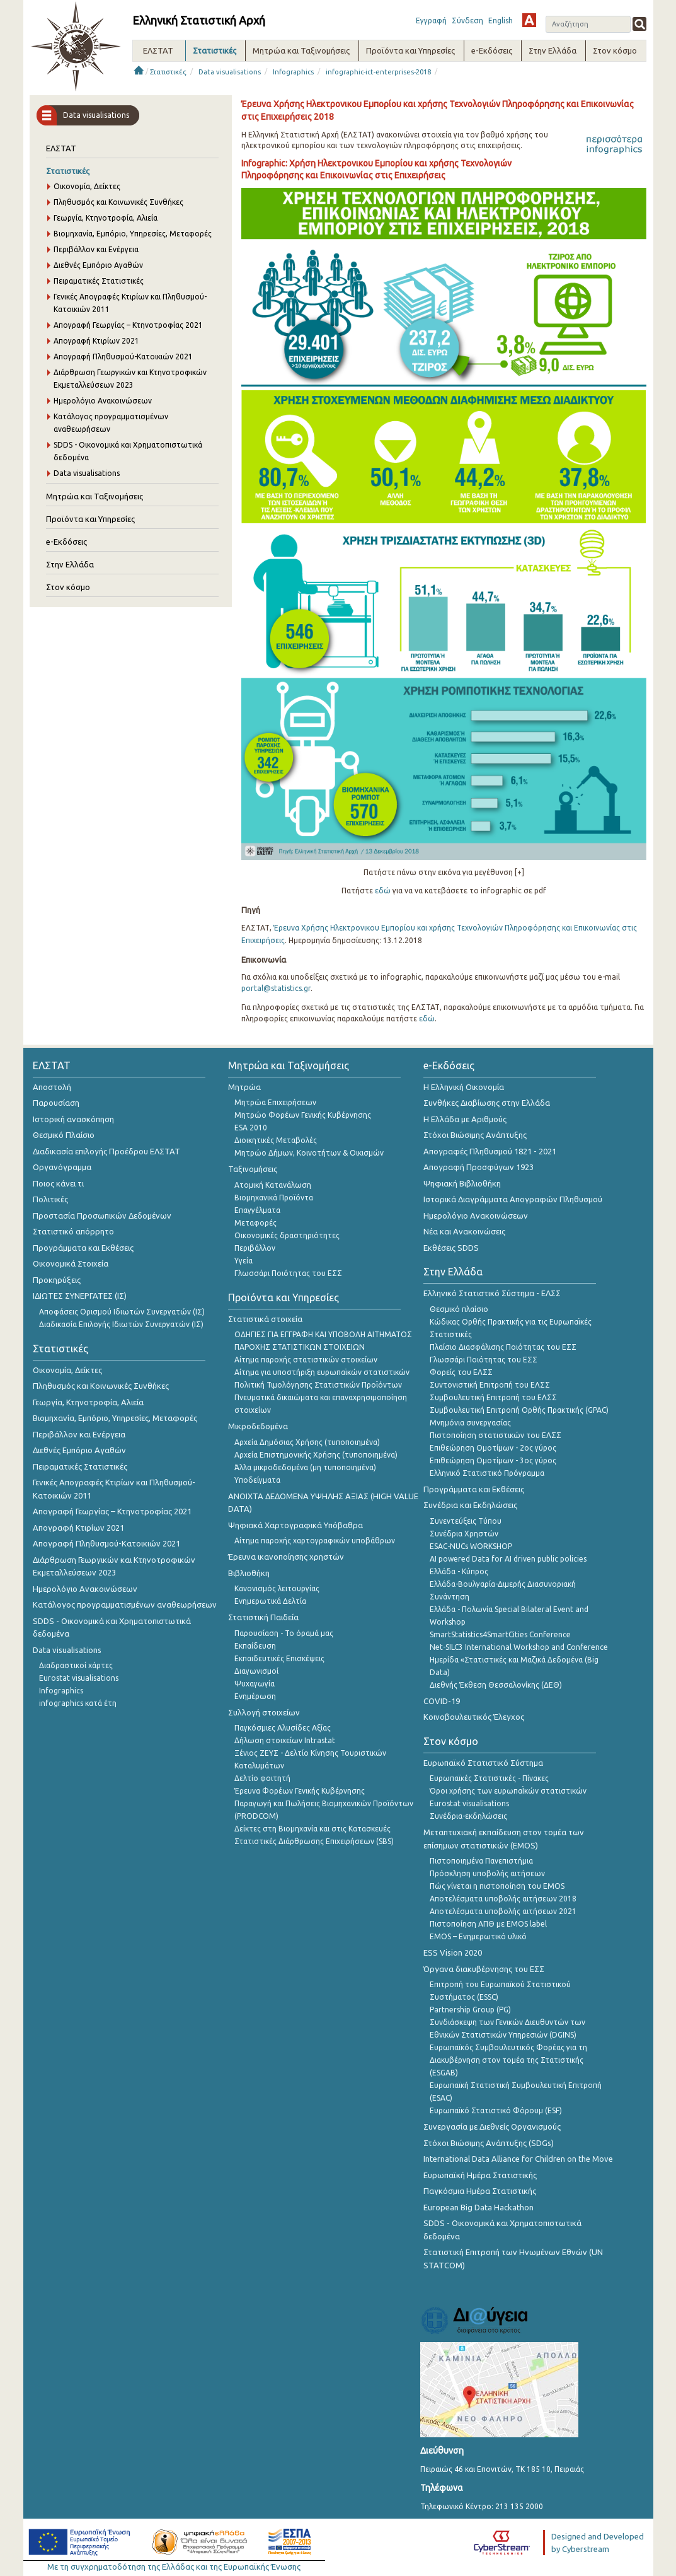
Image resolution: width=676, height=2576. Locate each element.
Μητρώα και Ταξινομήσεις (94, 496)
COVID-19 (441, 1701)
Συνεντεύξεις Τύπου (465, 1521)
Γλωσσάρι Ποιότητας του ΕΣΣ (288, 1273)
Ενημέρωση (255, 1696)
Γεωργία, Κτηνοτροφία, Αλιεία (106, 218)
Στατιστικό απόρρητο (73, 1231)
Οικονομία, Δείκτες (87, 186)
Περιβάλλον (254, 1248)
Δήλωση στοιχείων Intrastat (284, 1740)
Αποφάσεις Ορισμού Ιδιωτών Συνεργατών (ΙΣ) (122, 1312)
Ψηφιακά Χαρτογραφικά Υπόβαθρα (295, 1525)
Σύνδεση (467, 20)
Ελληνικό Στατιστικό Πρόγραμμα (487, 1473)
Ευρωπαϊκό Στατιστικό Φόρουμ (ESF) (496, 2110)
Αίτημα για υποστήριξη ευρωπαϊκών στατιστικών (322, 1372)
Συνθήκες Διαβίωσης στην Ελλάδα (486, 1102)
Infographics (293, 72)
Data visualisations (229, 72)
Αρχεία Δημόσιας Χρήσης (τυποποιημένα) (307, 1442)
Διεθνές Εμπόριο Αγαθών (98, 265)
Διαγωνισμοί (256, 1671)
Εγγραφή (431, 20)
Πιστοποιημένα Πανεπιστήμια (481, 1861)
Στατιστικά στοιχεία (265, 1318)
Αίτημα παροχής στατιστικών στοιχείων (305, 1359)
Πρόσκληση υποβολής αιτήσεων (487, 1873)
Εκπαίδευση (255, 1646)
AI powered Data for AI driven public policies (508, 1559)
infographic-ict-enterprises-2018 (378, 72)
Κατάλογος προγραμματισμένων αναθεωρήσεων (125, 1604)
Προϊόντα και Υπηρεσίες (90, 518)
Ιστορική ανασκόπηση (73, 1119)
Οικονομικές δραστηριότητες (287, 1235)
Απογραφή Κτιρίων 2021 (96, 341)
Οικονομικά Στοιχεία (70, 1263)
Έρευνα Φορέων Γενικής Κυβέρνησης (299, 1791)
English (500, 20)
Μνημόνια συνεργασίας (470, 1423)
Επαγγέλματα (257, 1210)
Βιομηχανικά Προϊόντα (273, 1197)
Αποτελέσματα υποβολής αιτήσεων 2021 (503, 1911)
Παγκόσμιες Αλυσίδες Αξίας (282, 1728)
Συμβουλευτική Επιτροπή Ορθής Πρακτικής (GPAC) (519, 1410)
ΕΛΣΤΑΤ (61, 148)
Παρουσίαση (56, 1102)
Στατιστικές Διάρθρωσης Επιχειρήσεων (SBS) (314, 1841)
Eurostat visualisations (78, 1678)
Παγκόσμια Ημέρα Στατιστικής (479, 2190)
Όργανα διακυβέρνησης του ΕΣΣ (483, 1968)
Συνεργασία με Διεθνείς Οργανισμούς (492, 2126)
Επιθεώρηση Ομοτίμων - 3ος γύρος (493, 1460)
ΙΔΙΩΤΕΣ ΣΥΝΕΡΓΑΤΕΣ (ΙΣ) (80, 1295)
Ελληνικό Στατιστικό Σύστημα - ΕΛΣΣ (492, 1293)
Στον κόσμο (68, 587)
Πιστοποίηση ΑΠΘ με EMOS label (488, 1924)
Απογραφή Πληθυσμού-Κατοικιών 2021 (123, 356)
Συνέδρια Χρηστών (464, 1533)
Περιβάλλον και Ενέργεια (96, 249)
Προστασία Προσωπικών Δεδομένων (102, 1215)
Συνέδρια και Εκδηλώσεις (470, 1504)
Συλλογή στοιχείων (264, 1712)
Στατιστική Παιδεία (263, 1617)
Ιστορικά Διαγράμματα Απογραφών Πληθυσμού (512, 1199)
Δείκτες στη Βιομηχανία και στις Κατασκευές (312, 1829)
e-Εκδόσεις (66, 541)
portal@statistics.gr (276, 988)
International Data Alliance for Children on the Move (518, 2158)
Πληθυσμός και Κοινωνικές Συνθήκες (118, 202)
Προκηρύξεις (57, 1279)
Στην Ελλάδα (70, 564)
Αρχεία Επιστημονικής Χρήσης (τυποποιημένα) (316, 1455)
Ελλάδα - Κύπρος (459, 1571)
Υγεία (243, 1260)
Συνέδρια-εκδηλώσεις (468, 1816)
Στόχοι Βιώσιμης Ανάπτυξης (475, 1134)
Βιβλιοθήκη (249, 1573)
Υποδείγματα (257, 1480)
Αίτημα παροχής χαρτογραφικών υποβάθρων (314, 1540)
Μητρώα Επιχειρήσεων (275, 1102)
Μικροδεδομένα (258, 1426)
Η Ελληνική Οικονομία (463, 1086)
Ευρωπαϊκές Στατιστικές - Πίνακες (489, 1778)
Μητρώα (244, 1086)
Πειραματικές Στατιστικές (99, 281)
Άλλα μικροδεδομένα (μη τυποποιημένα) (305, 1467)
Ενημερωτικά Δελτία (270, 1601)
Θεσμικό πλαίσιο (459, 1309)
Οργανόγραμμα (62, 1167)
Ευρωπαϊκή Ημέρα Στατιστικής (480, 2175)
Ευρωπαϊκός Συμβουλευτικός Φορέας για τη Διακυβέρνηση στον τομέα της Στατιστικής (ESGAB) (508, 2060)
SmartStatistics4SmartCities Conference (500, 1634)
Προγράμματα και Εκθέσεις (83, 1247)
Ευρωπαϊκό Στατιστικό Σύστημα (483, 1762)
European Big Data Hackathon (478, 2207)
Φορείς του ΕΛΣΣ (461, 1372)
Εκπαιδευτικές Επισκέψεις (279, 1658)
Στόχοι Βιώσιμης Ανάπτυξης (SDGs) (488, 2142)
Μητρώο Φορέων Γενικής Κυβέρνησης (302, 1115)
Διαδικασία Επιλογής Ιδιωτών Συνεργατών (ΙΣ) (121, 1324)
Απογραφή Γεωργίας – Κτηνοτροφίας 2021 (128, 325)
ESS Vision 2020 (452, 1952)
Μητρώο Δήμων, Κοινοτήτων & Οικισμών (309, 1153)
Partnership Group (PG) (470, 2009)
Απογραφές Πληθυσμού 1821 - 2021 (489, 1151)
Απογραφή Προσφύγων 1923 (478, 1167)
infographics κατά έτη (78, 1703)
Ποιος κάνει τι (58, 1183)
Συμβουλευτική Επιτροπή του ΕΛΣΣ (493, 1397)
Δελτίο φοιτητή (262, 1778)
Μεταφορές (255, 1223)
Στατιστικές (168, 72)
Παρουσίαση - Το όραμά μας (283, 1633)
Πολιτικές (50, 1199)
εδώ (383, 890)
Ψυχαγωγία (254, 1684)
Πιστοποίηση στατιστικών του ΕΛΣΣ (495, 1435)
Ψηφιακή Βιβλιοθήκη (462, 1183)
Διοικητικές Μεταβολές (275, 1140)
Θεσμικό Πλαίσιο (64, 1134)
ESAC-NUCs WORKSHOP (471, 1546)
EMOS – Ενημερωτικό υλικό (478, 1936)
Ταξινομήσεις (252, 1168)
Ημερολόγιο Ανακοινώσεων (103, 401)
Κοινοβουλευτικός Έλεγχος (473, 1716)
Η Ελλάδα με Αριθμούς (465, 1119)
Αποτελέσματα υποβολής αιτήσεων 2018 (503, 1898)
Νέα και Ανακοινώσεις (464, 1231)
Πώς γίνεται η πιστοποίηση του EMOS (497, 1886)
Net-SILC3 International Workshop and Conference (519, 1647)
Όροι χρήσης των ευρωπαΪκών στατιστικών (508, 1791)
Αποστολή (52, 1086)
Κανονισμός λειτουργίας (276, 1588)
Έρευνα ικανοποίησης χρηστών (286, 1556)
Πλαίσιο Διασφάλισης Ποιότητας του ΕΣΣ (503, 1347)
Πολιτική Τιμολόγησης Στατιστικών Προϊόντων (318, 1385)
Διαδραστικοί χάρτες (76, 1665)
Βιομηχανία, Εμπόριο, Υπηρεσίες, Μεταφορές (133, 233)
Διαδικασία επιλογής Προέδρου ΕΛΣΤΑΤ (106, 1151)
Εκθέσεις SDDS (451, 1247)
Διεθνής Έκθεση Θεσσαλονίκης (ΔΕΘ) (496, 1685)
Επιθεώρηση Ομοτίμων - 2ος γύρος (493, 1448)
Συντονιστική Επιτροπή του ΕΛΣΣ (490, 1385)
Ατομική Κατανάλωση (272, 1185)
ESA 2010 (250, 1127)
